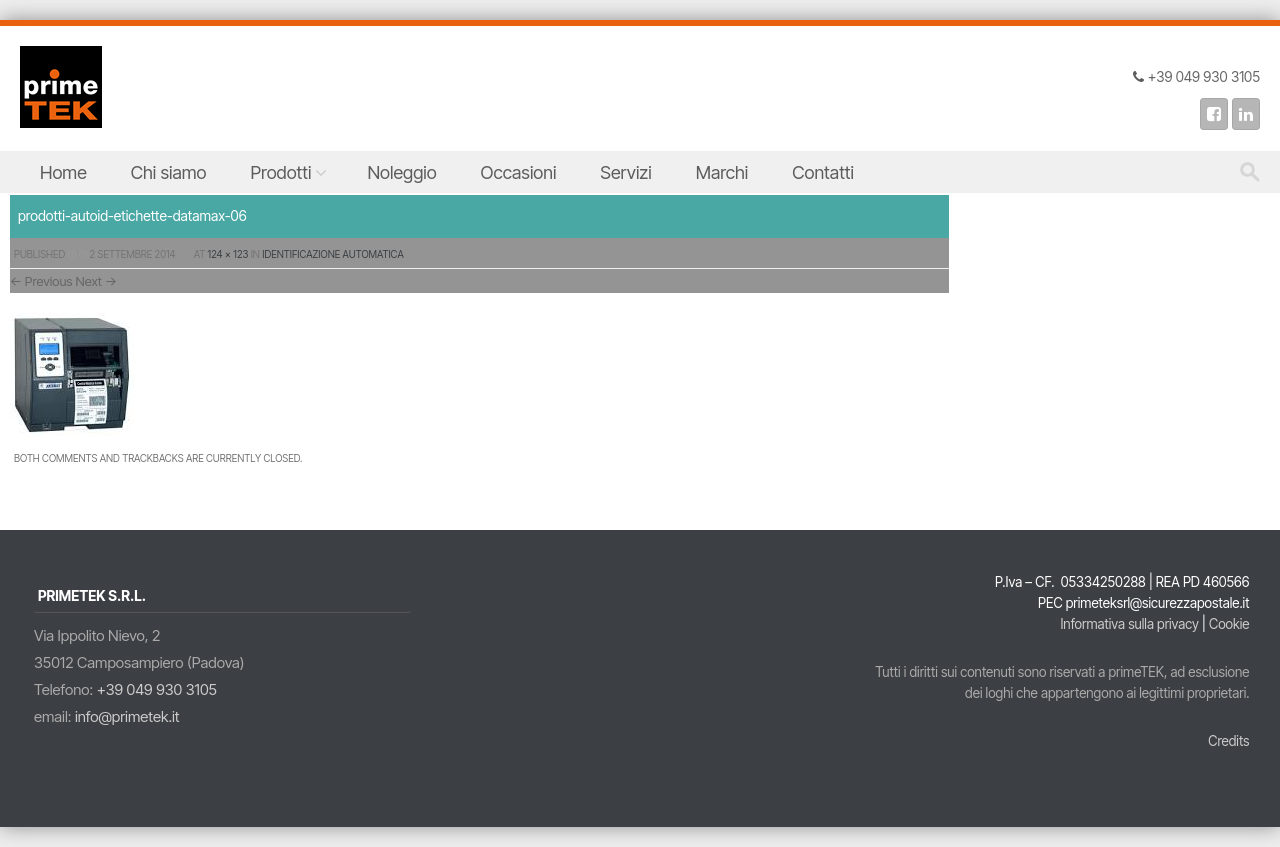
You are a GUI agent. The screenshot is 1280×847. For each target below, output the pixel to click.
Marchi (722, 172)
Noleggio (401, 172)
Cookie (1229, 624)
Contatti (823, 172)
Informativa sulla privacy (1129, 624)
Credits (1228, 741)
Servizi (625, 172)
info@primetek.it (127, 716)
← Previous (41, 281)
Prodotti (281, 172)
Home (63, 172)
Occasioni (519, 172)
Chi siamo (169, 172)
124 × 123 (228, 254)
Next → (96, 281)
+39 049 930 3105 (157, 689)
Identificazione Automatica (332, 254)
